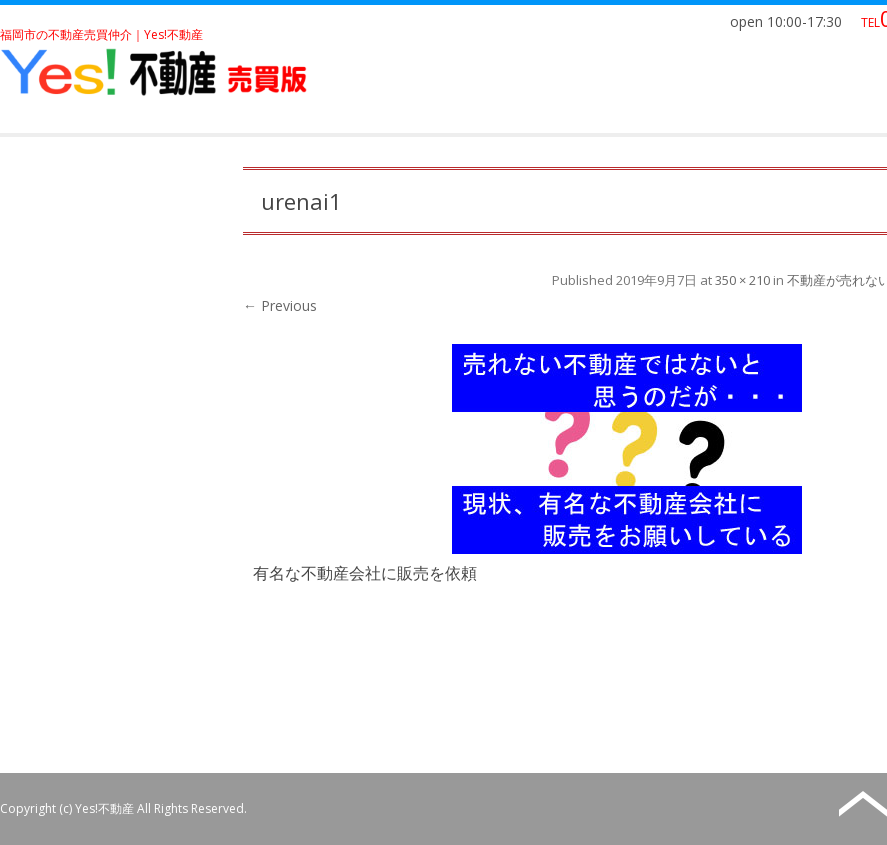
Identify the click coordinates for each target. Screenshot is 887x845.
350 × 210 (742, 280)
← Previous (280, 305)
